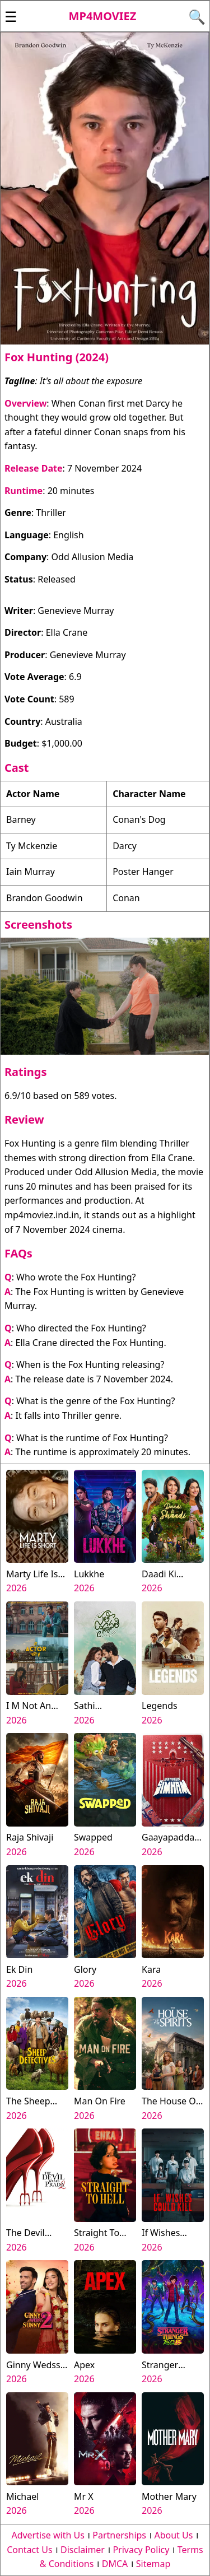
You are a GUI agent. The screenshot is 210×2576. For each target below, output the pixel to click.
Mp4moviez (103, 16)
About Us (173, 2535)
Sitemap (153, 2564)
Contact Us (29, 2550)
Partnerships (119, 2535)
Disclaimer (82, 2550)
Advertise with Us (47, 2535)
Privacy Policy (141, 2550)
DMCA (115, 2564)
